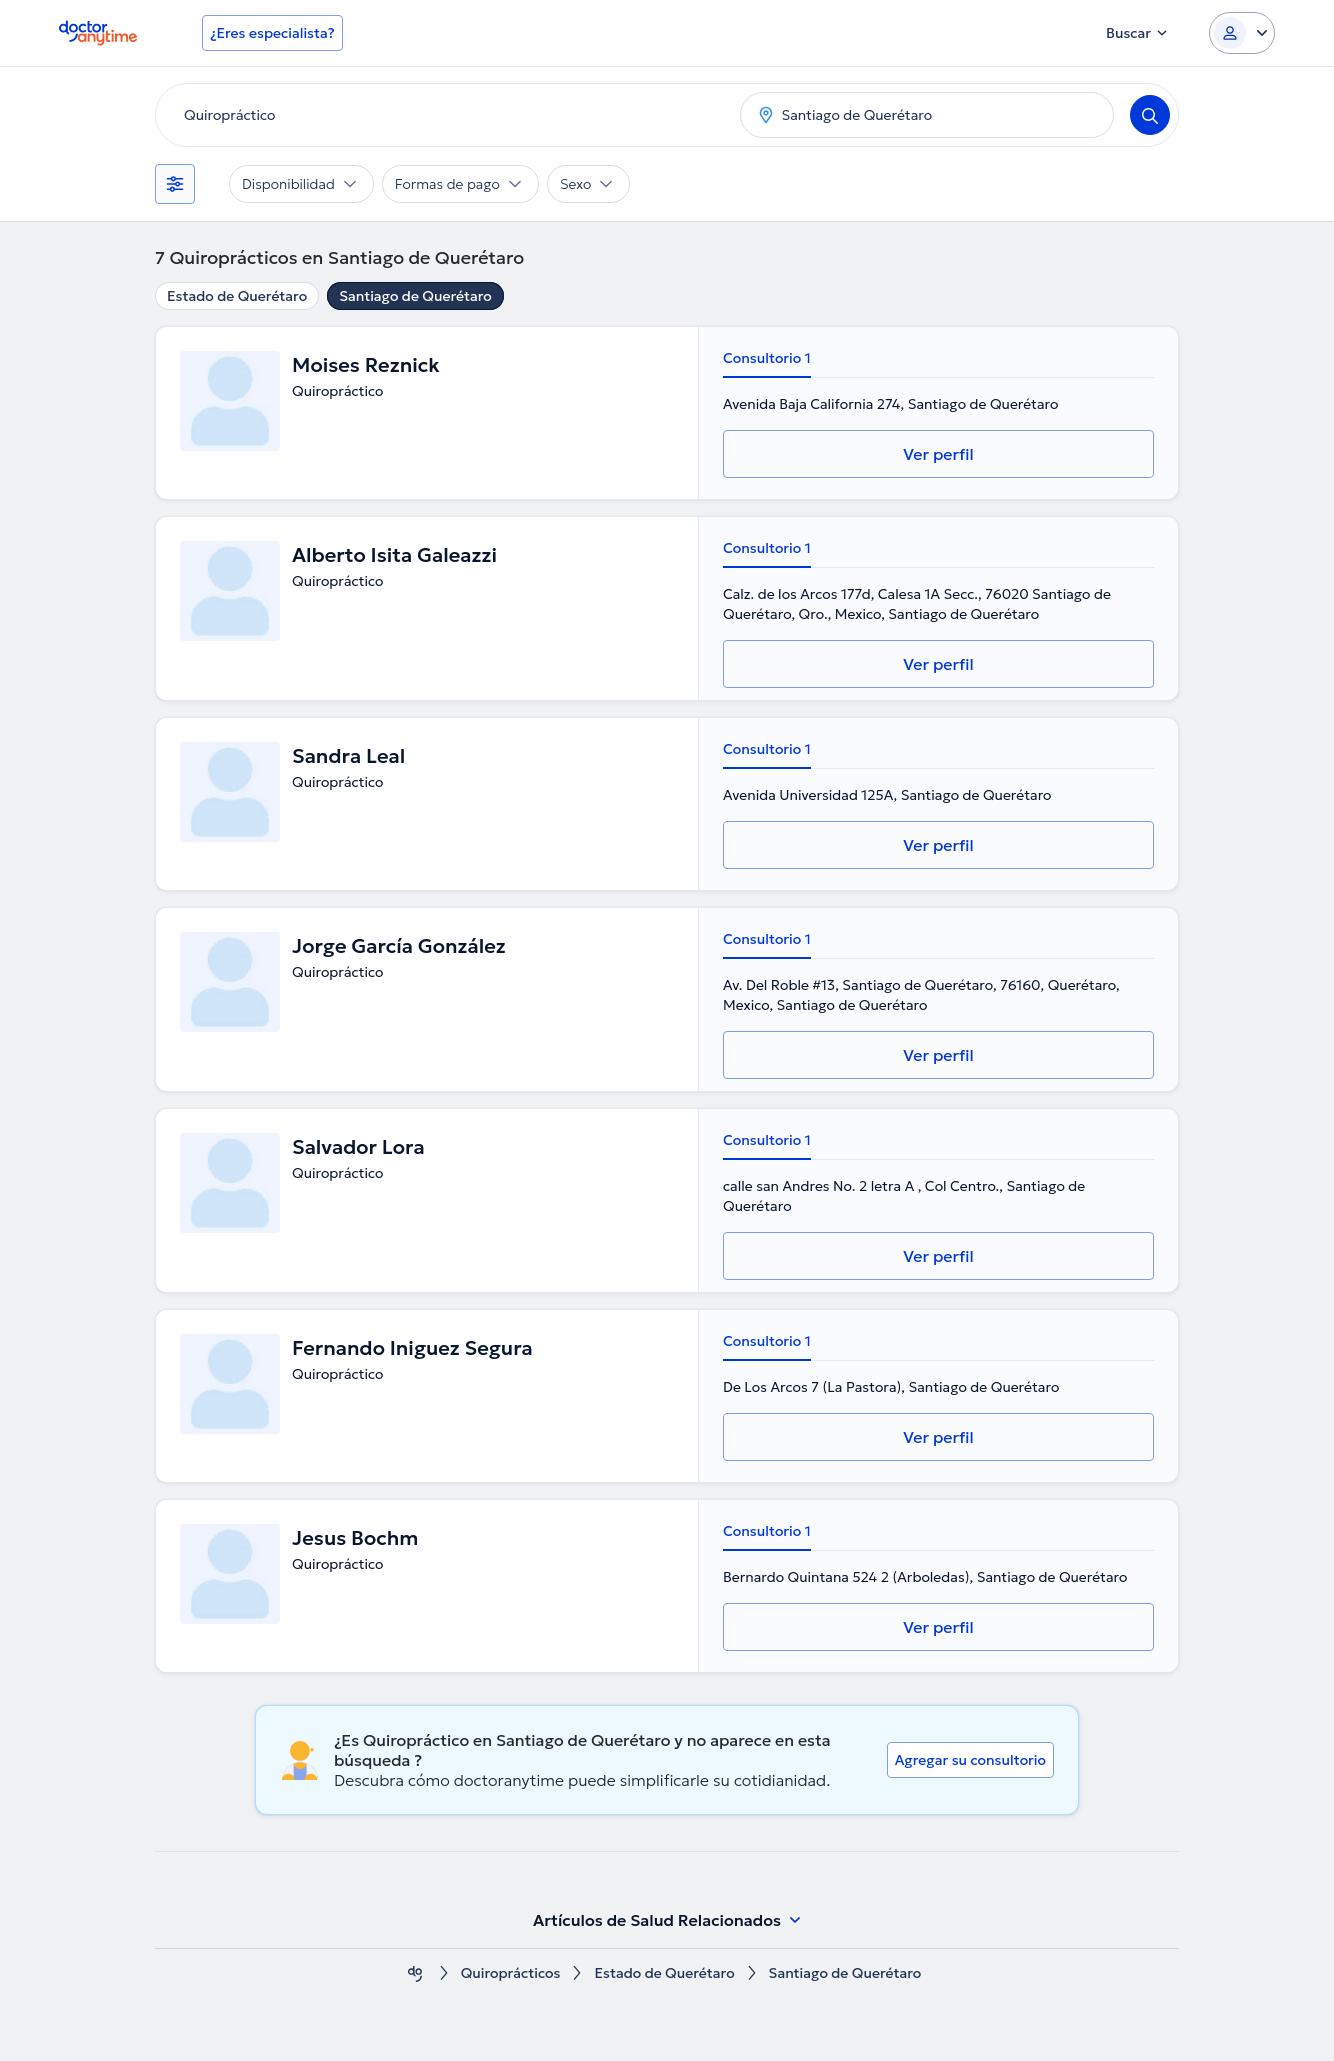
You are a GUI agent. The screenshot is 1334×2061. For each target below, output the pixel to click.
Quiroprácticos (511, 1973)
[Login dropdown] (1242, 33)
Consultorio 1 (767, 358)
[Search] (1150, 115)
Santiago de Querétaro (415, 296)
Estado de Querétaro (237, 296)
